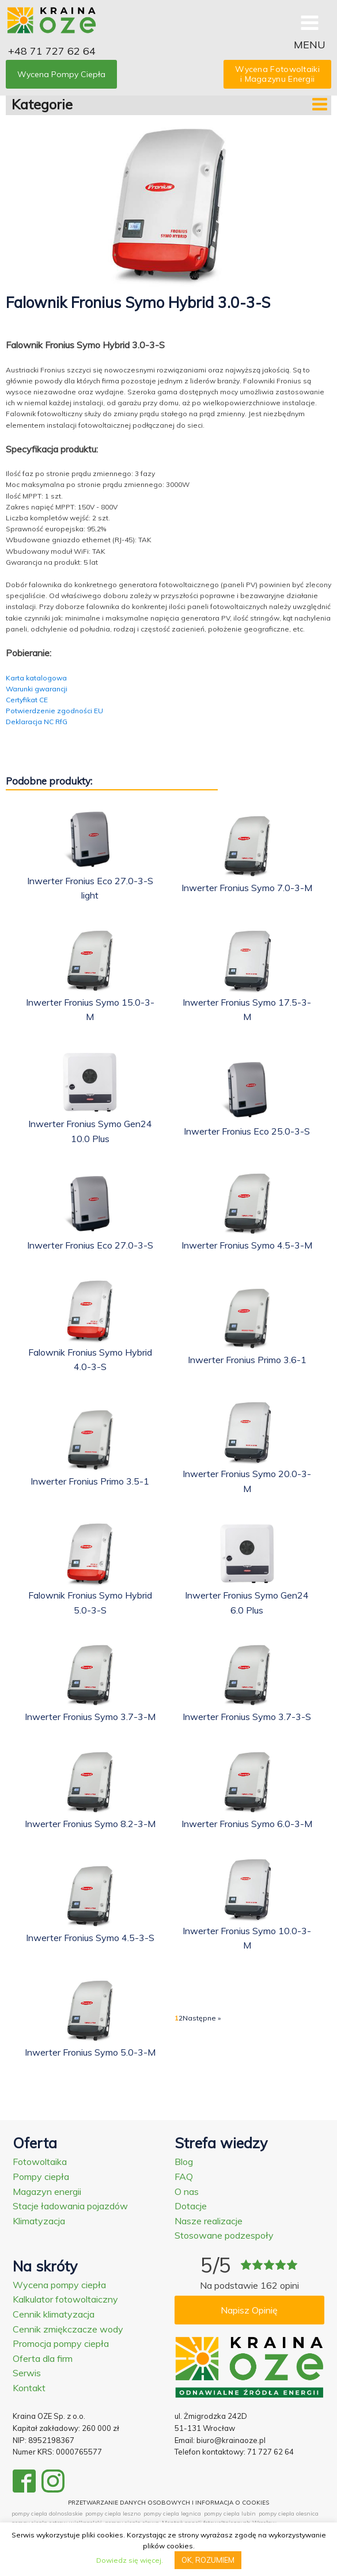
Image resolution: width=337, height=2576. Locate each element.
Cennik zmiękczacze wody (68, 2329)
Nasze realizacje (209, 2221)
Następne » (202, 2018)
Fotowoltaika (40, 2161)
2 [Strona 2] (181, 2018)
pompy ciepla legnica (172, 2513)
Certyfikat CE (27, 699)
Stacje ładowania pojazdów (70, 2206)
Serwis (27, 2373)
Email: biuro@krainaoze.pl (220, 2440)
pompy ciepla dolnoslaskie (47, 2513)
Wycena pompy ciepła (59, 2284)
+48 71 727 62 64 (52, 51)
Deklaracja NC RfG (36, 721)
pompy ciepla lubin (230, 2513)
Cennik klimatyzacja (53, 2314)
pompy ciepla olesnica (289, 2513)
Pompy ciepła (41, 2176)
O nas (187, 2191)
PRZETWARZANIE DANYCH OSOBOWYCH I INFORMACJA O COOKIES (168, 2502)
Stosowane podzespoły (224, 2235)
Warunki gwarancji (36, 688)
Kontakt (29, 2388)
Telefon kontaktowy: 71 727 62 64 (234, 2451)
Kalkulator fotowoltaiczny (65, 2299)
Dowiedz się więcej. (129, 2560)
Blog (184, 2161)
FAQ (184, 2176)
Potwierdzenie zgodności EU (54, 710)
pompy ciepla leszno (113, 2513)
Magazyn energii (47, 2191)
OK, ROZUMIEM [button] (207, 2559)
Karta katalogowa (36, 678)
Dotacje (191, 2206)
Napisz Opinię (249, 2310)
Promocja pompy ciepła (61, 2343)
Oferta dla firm (43, 2358)
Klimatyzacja (39, 2221)
